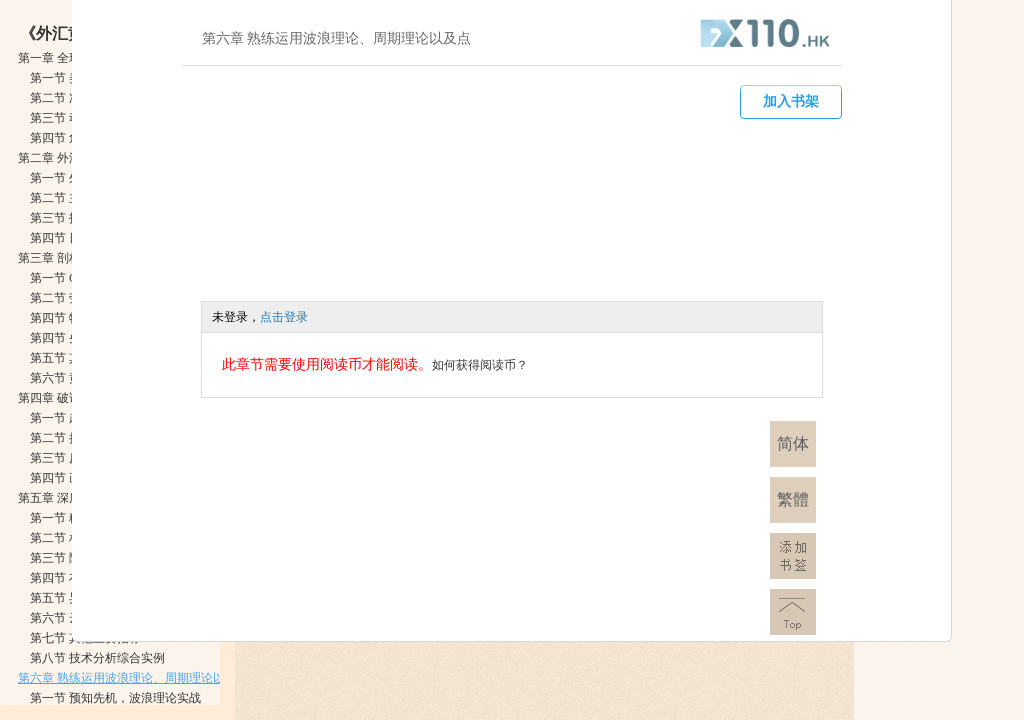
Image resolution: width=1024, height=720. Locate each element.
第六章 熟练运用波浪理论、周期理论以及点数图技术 (157, 678)
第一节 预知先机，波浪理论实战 (115, 698)
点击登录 (284, 317)
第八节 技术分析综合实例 (97, 658)
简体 (793, 443)
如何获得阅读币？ (480, 365)
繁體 (793, 499)
